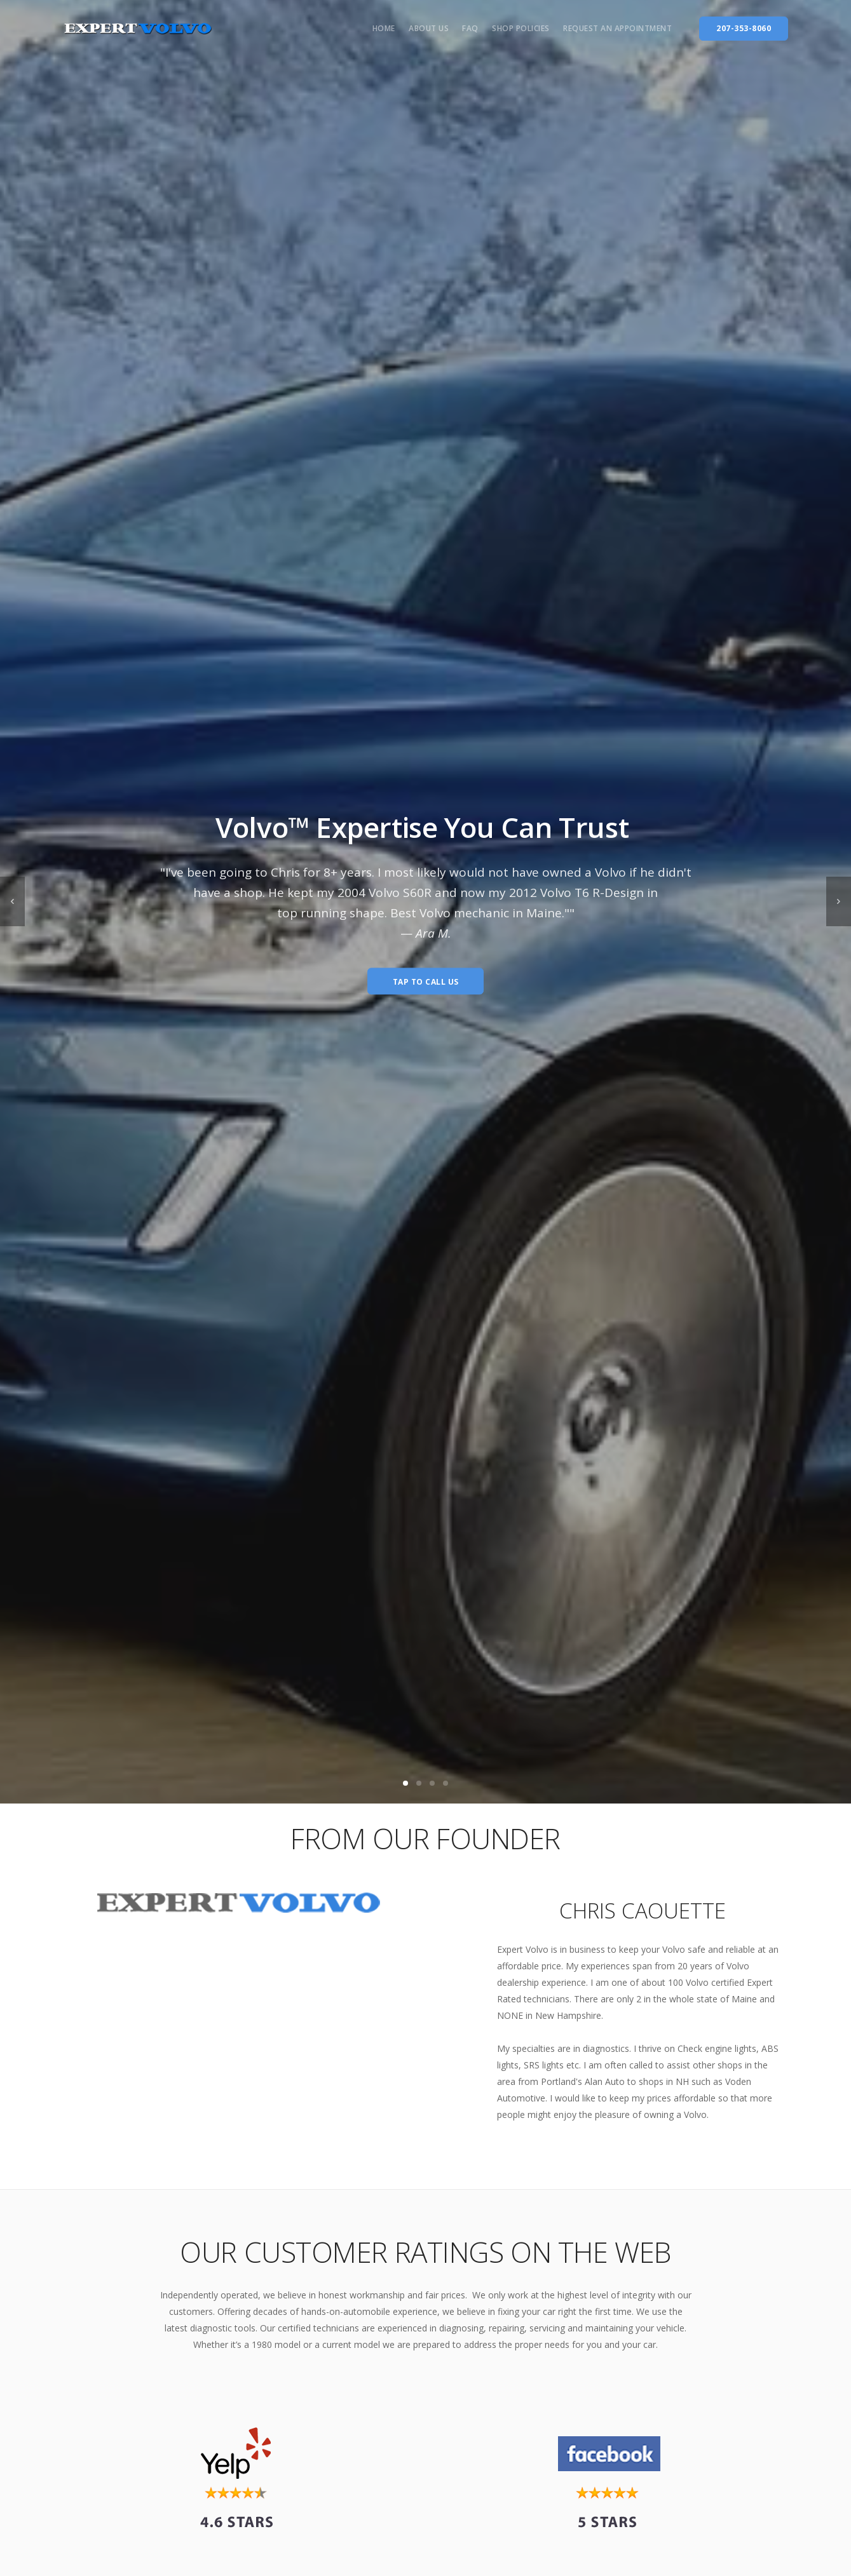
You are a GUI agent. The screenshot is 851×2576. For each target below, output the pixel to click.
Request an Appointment (617, 28)
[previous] (12, 901)
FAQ (470, 28)
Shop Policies (521, 28)
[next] (838, 901)
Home (383, 28)
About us (429, 28)
